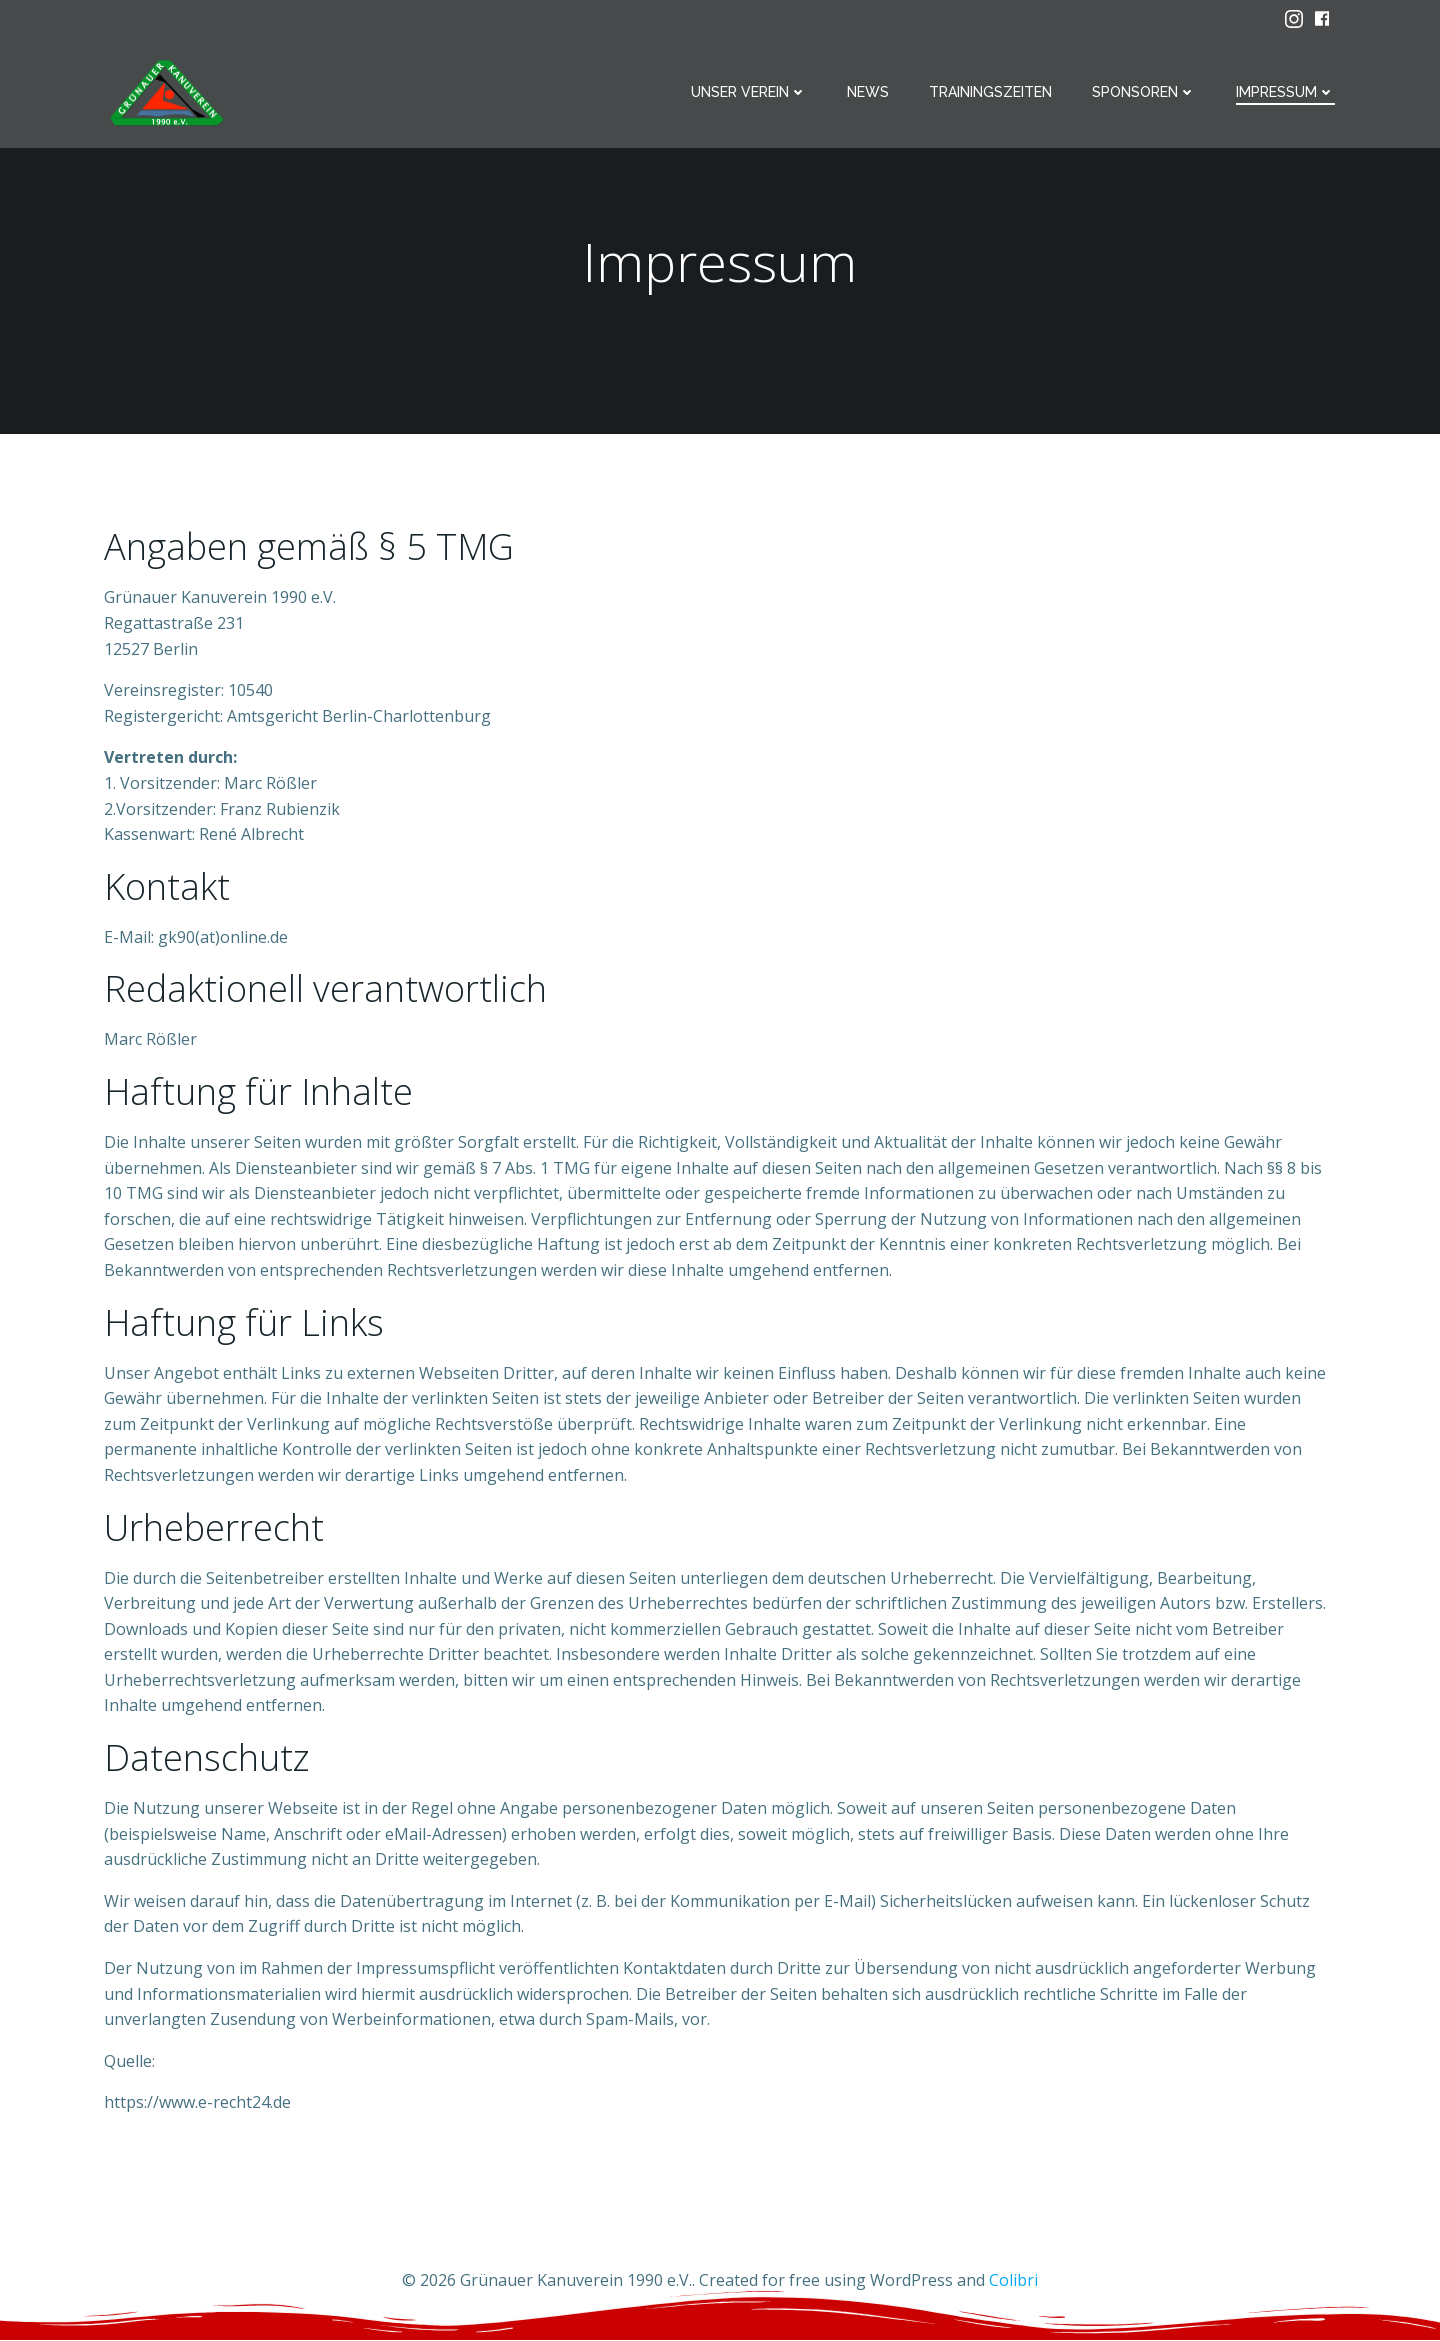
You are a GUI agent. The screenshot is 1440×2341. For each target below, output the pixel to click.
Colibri (1013, 2282)
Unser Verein (750, 92)
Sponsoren (1145, 92)
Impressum (1286, 92)
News (869, 92)
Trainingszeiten (991, 92)
